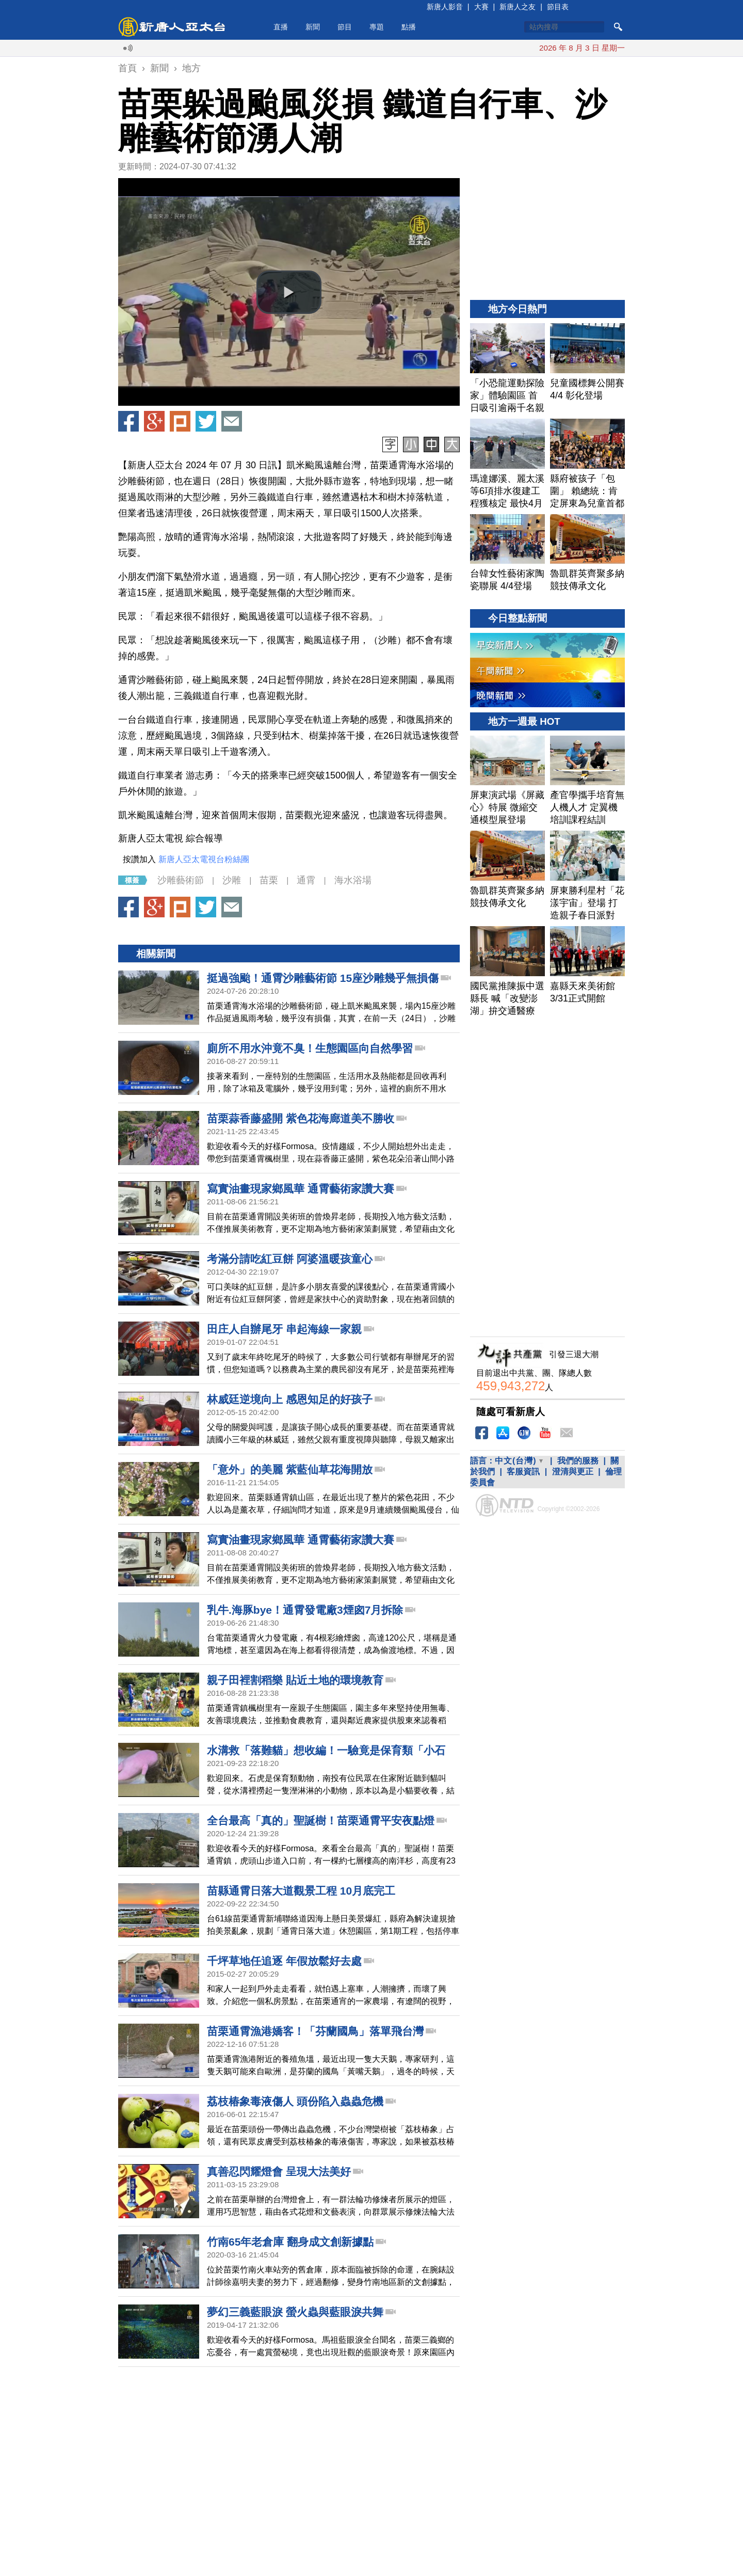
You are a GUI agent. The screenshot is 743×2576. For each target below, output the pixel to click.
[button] (288, 292)
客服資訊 (523, 1471)
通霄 (306, 880)
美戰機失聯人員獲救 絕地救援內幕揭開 (423, 47)
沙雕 (231, 880)
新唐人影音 (445, 7)
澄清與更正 (572, 1471)
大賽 (481, 7)
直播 (280, 27)
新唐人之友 (517, 7)
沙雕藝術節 (180, 880)
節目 (344, 27)
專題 (376, 27)
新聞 (312, 27)
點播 (408, 27)
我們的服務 (578, 1460)
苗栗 (269, 880)
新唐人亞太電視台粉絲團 (203, 859)
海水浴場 (353, 880)
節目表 (558, 7)
